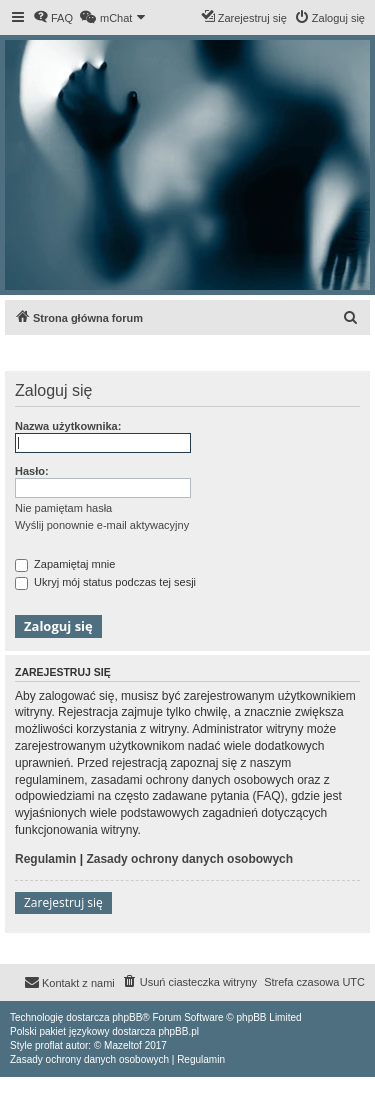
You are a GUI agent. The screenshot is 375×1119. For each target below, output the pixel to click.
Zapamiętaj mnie (65, 564)
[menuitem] (53, 18)
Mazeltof (123, 1045)
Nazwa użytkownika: (68, 426)
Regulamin (45, 859)
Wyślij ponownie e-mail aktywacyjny (102, 525)
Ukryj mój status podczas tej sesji (105, 582)
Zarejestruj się (63, 902)
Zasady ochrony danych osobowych (189, 859)
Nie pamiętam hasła (63, 508)
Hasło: (32, 471)
